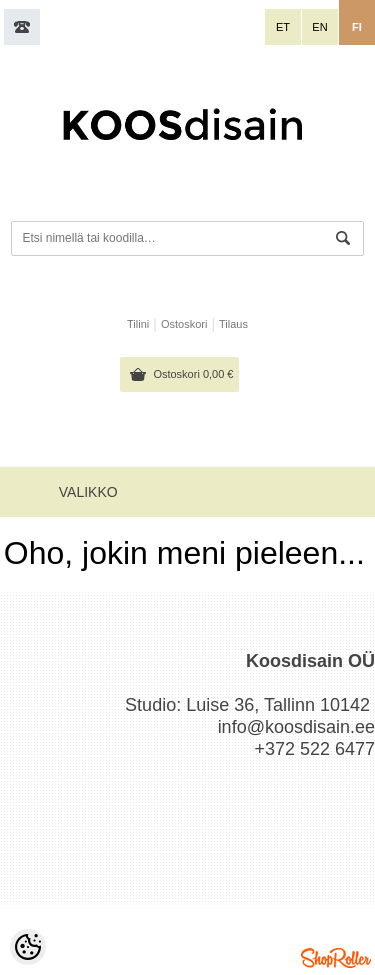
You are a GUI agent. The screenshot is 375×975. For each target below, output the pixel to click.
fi (357, 27)
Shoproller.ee (336, 958)
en (319, 27)
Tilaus (233, 324)
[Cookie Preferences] (28, 947)
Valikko (88, 492)
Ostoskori (193, 374)
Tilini (138, 324)
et (283, 27)
